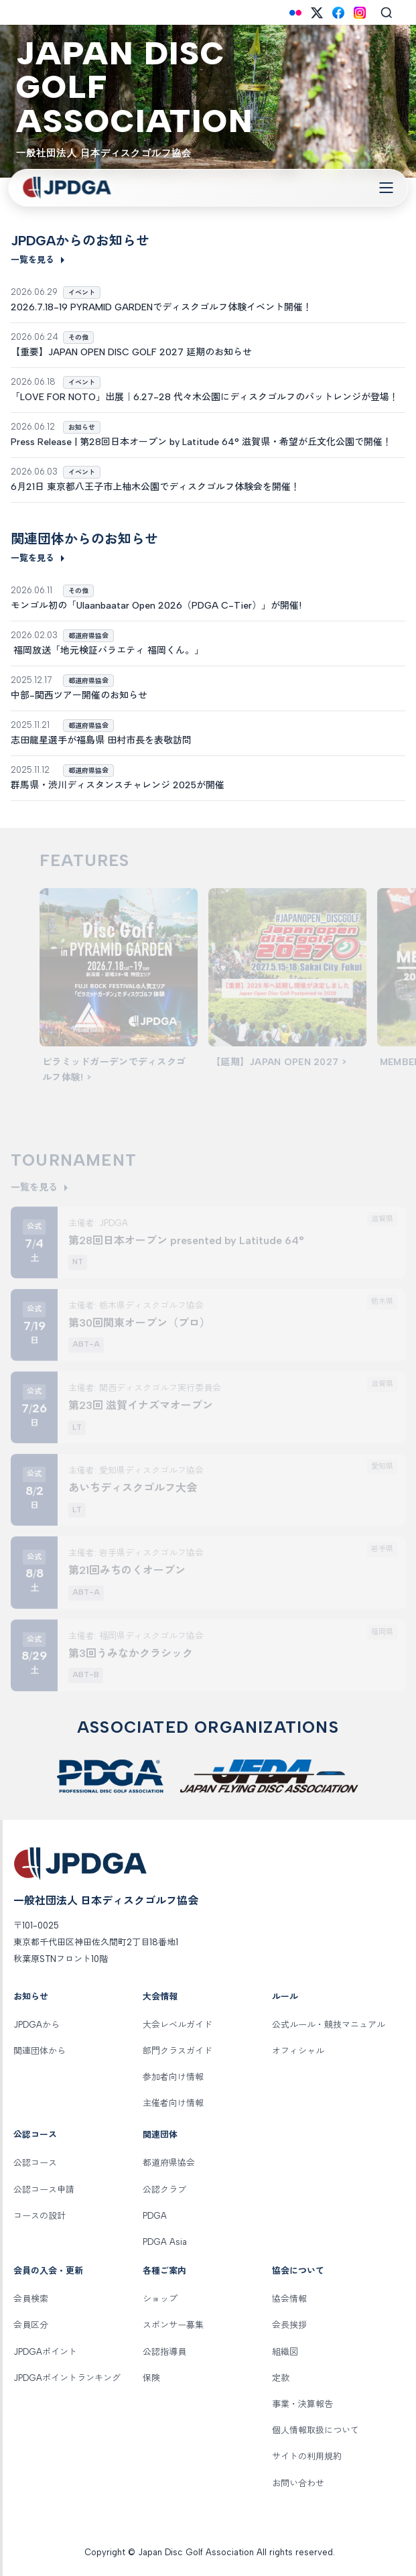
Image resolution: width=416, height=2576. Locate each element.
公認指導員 (164, 2352)
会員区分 (30, 2325)
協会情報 (289, 2299)
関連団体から (39, 2051)
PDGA (155, 2216)
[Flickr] (295, 13)
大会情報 (160, 1996)
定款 (280, 2378)
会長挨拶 (289, 2325)
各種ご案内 (164, 2271)
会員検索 (30, 2299)
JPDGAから (36, 2025)
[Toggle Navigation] (385, 187)
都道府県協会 (169, 2163)
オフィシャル (298, 2051)
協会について (298, 2271)
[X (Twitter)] (317, 13)
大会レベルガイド (177, 2025)
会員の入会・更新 (48, 2271)
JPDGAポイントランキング (67, 2378)
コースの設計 (39, 2216)
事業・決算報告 (302, 2404)
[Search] (386, 13)
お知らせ (30, 1996)
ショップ (160, 2299)
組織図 (285, 2352)
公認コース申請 (43, 2190)
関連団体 (160, 2135)
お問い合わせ (298, 2483)
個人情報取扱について (315, 2430)
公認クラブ (164, 2190)
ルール (285, 1996)
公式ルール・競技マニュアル (328, 2025)
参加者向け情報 (173, 2077)
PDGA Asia (165, 2242)
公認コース (35, 2135)
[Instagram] (360, 13)
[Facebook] (338, 13)
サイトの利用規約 (307, 2456)
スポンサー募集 (173, 2325)
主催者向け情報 (173, 2103)
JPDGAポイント (45, 2352)
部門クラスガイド (177, 2051)
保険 (151, 2378)
